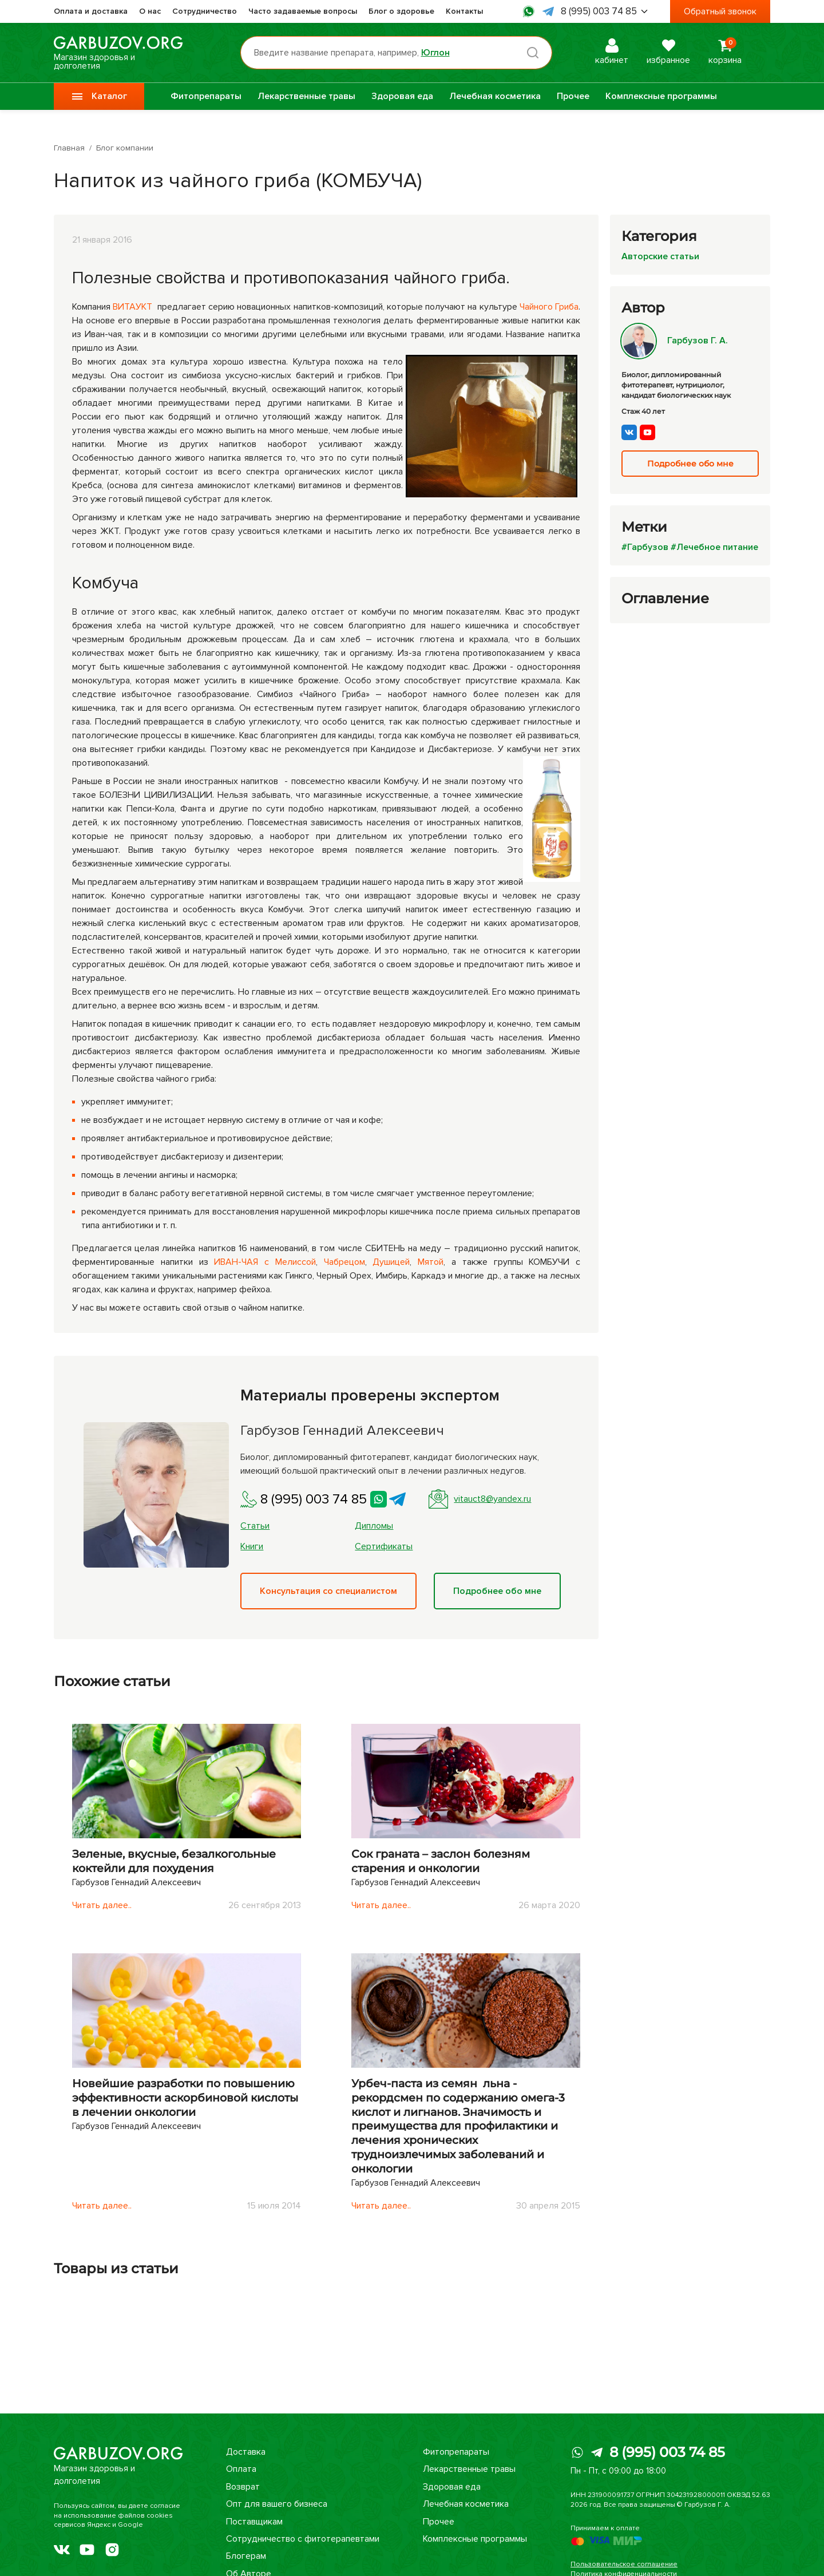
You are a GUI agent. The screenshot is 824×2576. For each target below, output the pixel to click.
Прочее (573, 96)
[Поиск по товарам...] (396, 53)
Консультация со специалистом (328, 1591)
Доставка (246, 2452)
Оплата (241, 2469)
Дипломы (374, 1526)
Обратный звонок (720, 11)
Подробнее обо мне (497, 1591)
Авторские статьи (660, 256)
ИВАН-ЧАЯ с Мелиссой (265, 1262)
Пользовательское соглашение (624, 2564)
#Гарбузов (644, 547)
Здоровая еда (402, 96)
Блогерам (246, 2556)
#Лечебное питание (714, 547)
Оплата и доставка (91, 11)
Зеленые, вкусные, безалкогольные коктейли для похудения (174, 1861)
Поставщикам (254, 2521)
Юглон (435, 52)
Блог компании (124, 148)
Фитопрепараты (206, 96)
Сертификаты (384, 1546)
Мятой (430, 1262)
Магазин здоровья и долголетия (118, 52)
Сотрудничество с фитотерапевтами (302, 2539)
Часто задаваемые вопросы (302, 11)
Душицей (391, 1262)
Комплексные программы (661, 96)
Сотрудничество (204, 11)
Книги (251, 1546)
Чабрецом (344, 1262)
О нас (150, 11)
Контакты (464, 11)
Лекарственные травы (306, 96)
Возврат (243, 2486)
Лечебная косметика (495, 96)
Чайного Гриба (549, 306)
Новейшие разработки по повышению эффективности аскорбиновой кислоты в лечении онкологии (185, 2097)
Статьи (255, 1526)
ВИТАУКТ (132, 306)
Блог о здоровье (401, 11)
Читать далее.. (102, 1905)
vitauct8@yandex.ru (480, 1499)
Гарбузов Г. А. (674, 340)
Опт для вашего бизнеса (276, 2504)
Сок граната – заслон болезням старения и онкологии (440, 1861)
